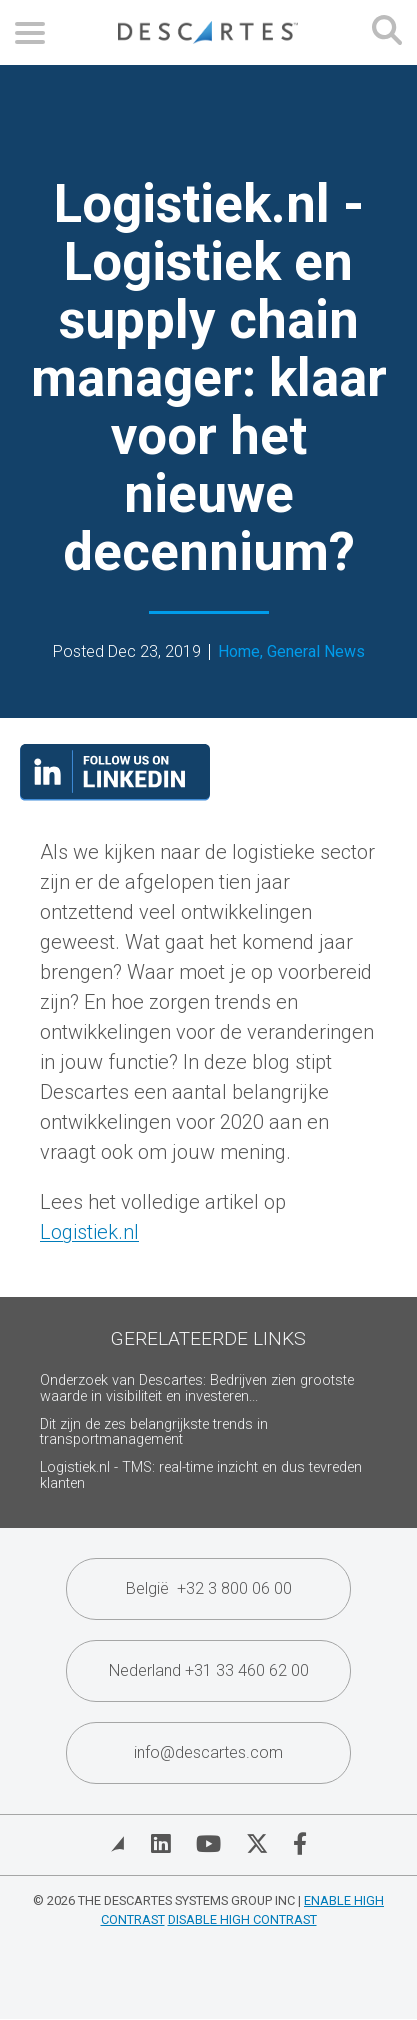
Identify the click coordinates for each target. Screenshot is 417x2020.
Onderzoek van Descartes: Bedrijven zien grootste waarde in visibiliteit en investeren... (197, 1388)
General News (316, 651)
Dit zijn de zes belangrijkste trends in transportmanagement (154, 1432)
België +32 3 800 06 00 (209, 1588)
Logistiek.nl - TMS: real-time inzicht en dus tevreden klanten (201, 1475)
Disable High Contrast (242, 1919)
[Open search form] (387, 32)
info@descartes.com (208, 1752)
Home (239, 651)
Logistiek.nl (89, 1232)
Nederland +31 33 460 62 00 (209, 1670)
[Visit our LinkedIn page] (115, 794)
